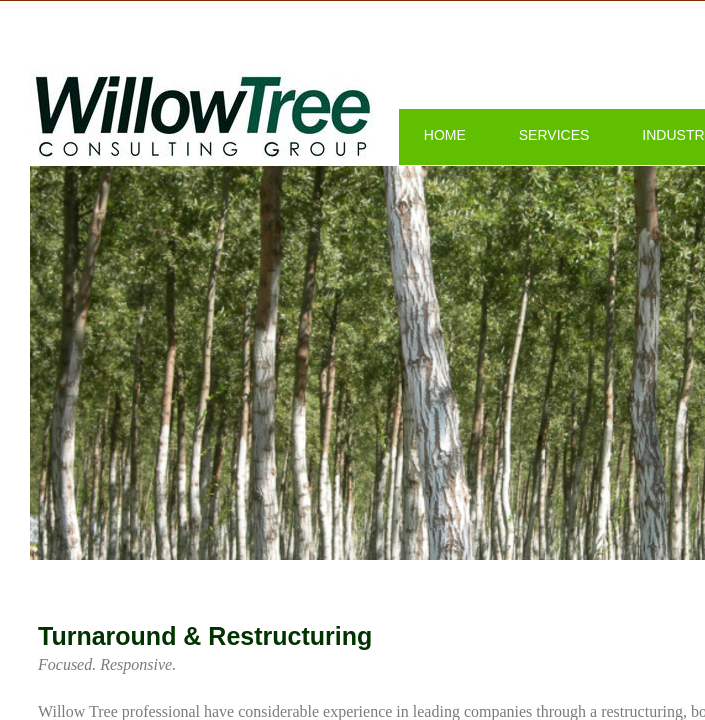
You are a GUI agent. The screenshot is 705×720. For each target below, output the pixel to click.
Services (554, 135)
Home (445, 135)
